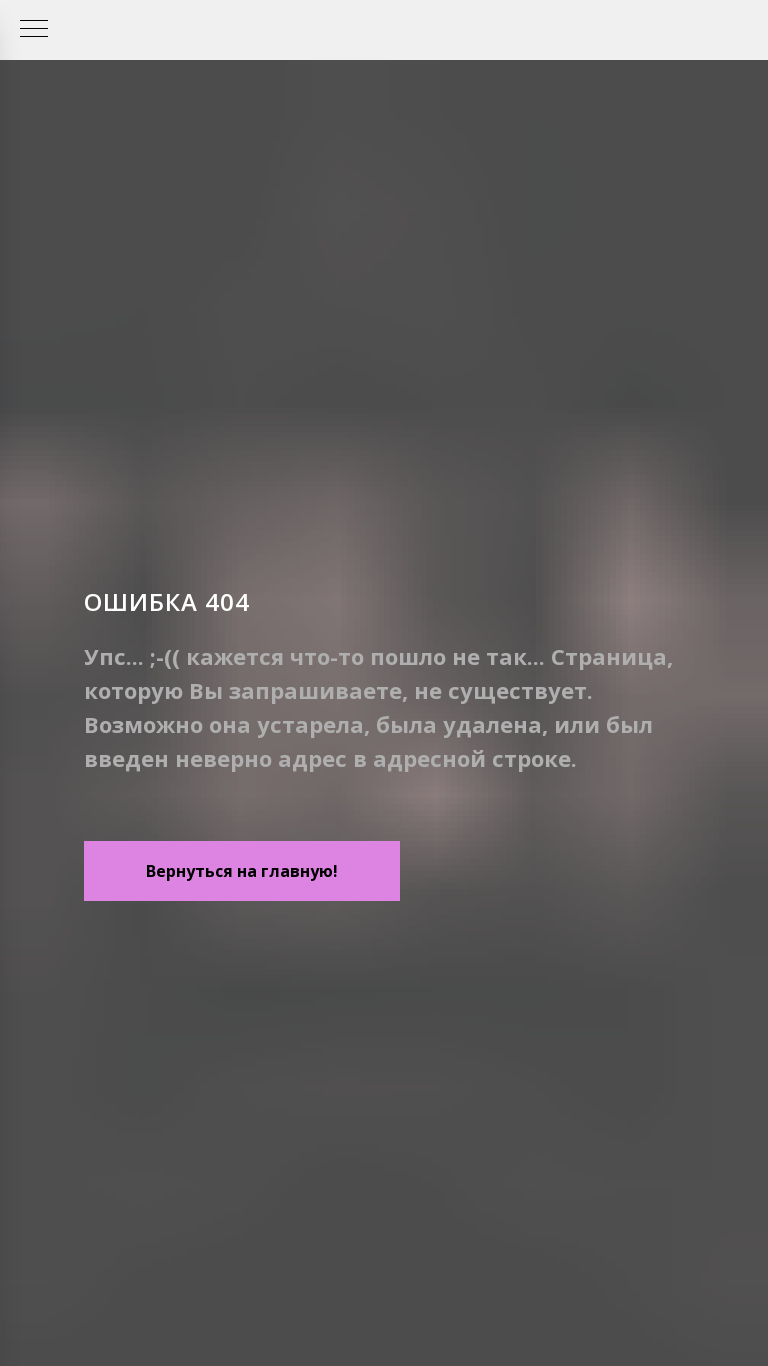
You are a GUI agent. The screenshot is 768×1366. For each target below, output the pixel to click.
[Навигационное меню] (34, 30)
